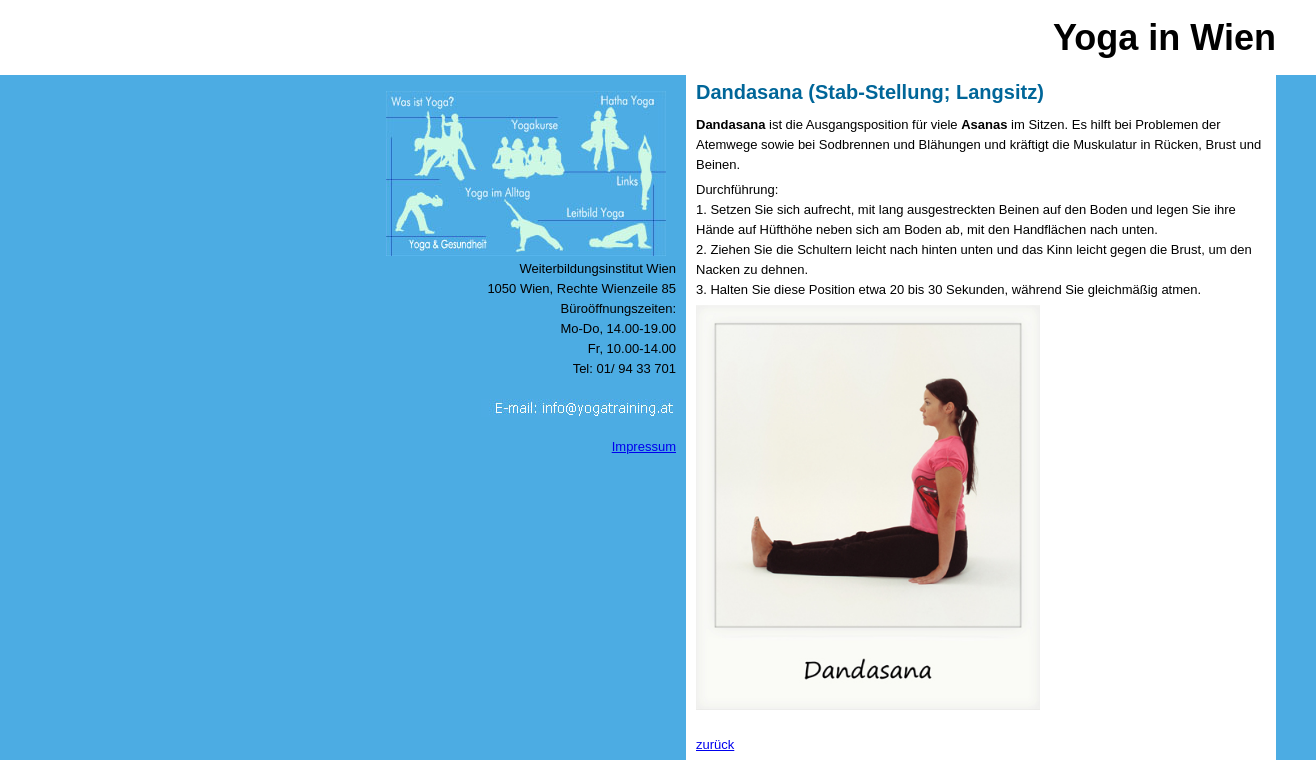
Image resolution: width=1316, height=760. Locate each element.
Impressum (644, 446)
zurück (715, 744)
